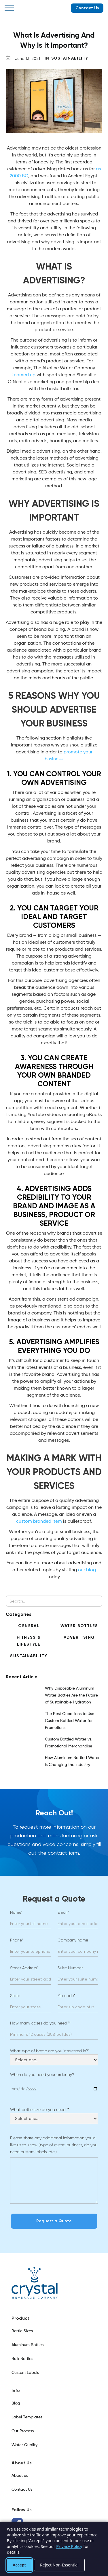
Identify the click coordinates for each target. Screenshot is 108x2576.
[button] (9, 8)
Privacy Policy (69, 2546)
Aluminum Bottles (27, 2345)
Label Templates (27, 2417)
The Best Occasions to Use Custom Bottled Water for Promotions (69, 1721)
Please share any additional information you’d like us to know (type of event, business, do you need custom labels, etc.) (53, 2145)
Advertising (79, 1637)
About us (20, 2476)
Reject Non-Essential (59, 2565)
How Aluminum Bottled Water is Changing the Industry (72, 1761)
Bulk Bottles (22, 2359)
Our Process (23, 2431)
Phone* (16, 1940)
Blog (16, 2403)
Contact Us (87, 7)
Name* (16, 1912)
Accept (19, 2565)
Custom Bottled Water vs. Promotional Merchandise (68, 1742)
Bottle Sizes (22, 2331)
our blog (87, 1570)
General (28, 1625)
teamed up (23, 375)
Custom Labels (25, 2373)
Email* (63, 1912)
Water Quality (24, 2445)
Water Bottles (79, 1625)
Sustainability (69, 58)
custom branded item (39, 1521)
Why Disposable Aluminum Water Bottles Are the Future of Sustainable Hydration (71, 1695)
